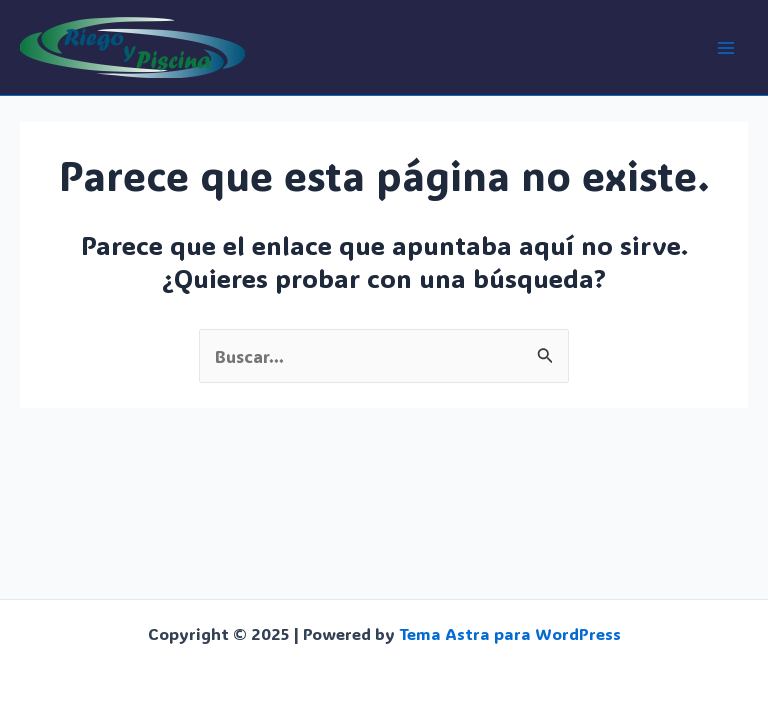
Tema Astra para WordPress (510, 633)
